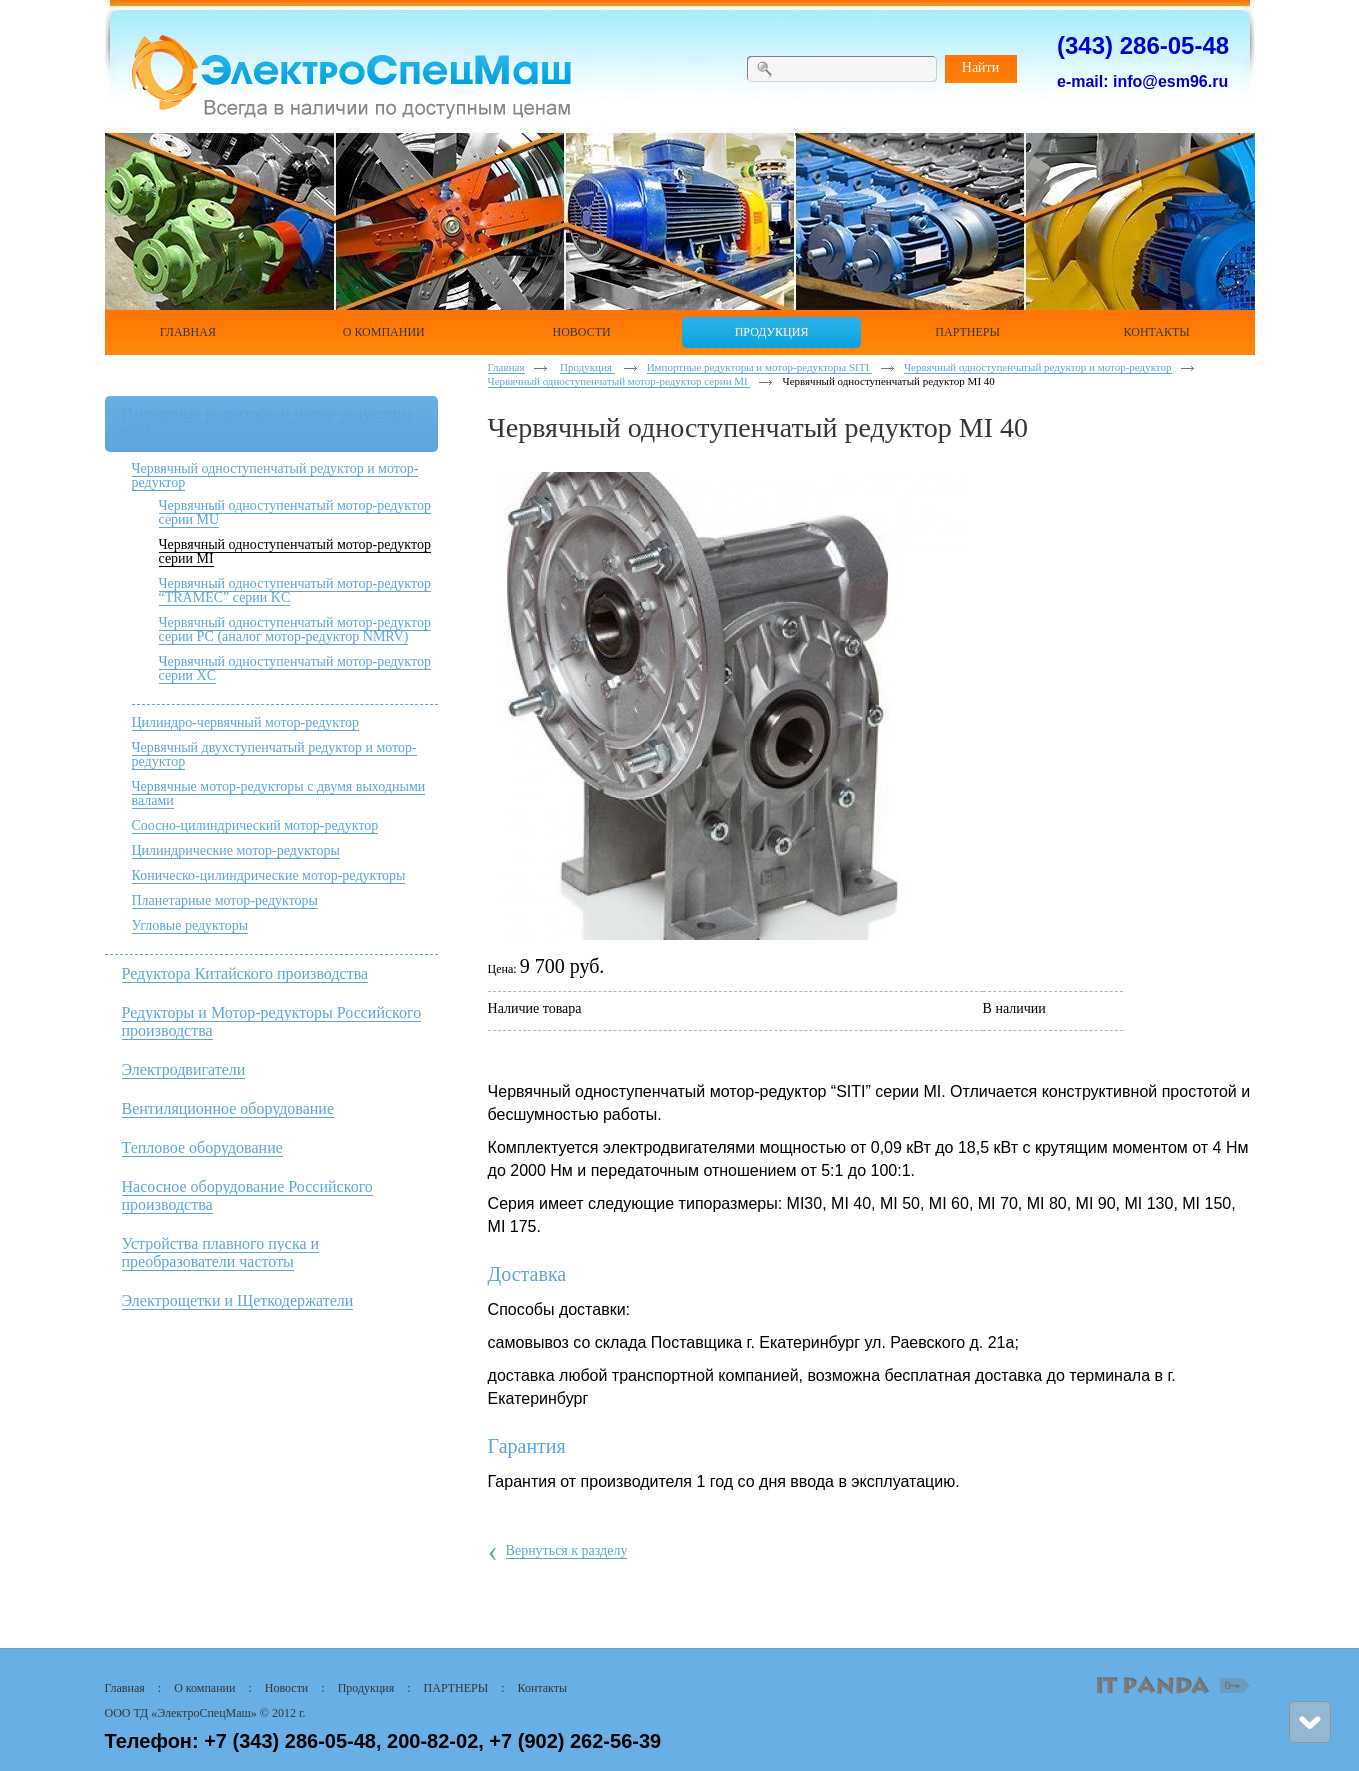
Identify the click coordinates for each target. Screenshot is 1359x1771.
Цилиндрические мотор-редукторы (236, 850)
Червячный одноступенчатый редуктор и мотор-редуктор (275, 475)
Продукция (587, 367)
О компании (204, 1688)
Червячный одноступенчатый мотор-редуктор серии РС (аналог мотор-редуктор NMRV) (295, 629)
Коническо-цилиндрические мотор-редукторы (269, 875)
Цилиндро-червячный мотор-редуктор (245, 722)
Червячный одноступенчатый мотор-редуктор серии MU (295, 512)
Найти (980, 67)
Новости (287, 1688)
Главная (506, 367)
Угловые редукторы (190, 925)
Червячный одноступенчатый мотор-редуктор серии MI (295, 551)
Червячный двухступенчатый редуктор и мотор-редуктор (274, 754)
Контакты (543, 1688)
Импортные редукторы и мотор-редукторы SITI (759, 367)
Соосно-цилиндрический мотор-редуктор (255, 825)
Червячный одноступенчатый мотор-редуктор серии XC (295, 668)
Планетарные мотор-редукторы (225, 900)
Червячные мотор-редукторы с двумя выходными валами (279, 793)
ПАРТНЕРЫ (456, 1688)
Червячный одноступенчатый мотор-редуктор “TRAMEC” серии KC (295, 590)
